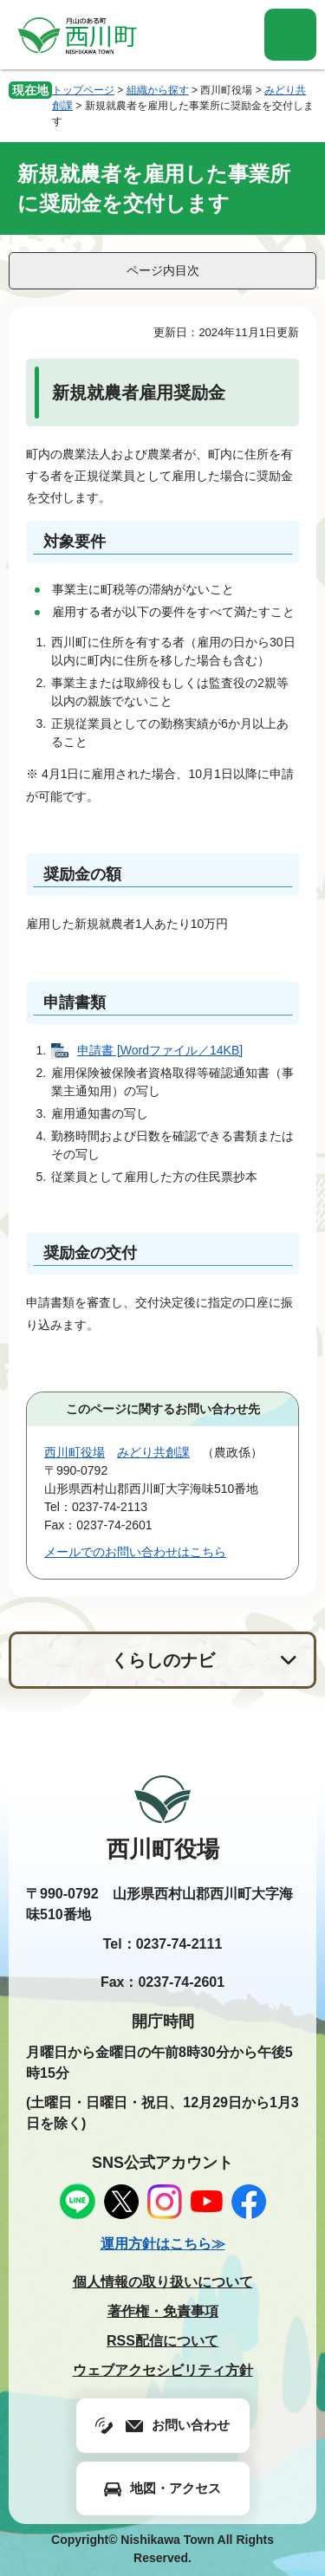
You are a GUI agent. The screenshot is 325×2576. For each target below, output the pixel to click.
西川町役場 (74, 1452)
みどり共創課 (153, 1452)
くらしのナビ (163, 1660)
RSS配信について (162, 2340)
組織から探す (158, 90)
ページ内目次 (163, 270)
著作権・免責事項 (162, 2311)
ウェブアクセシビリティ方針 (163, 2370)
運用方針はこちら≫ (163, 2243)
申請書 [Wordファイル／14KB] (160, 1050)
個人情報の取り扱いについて (163, 2281)
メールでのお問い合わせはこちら (135, 1552)
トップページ (83, 90)
